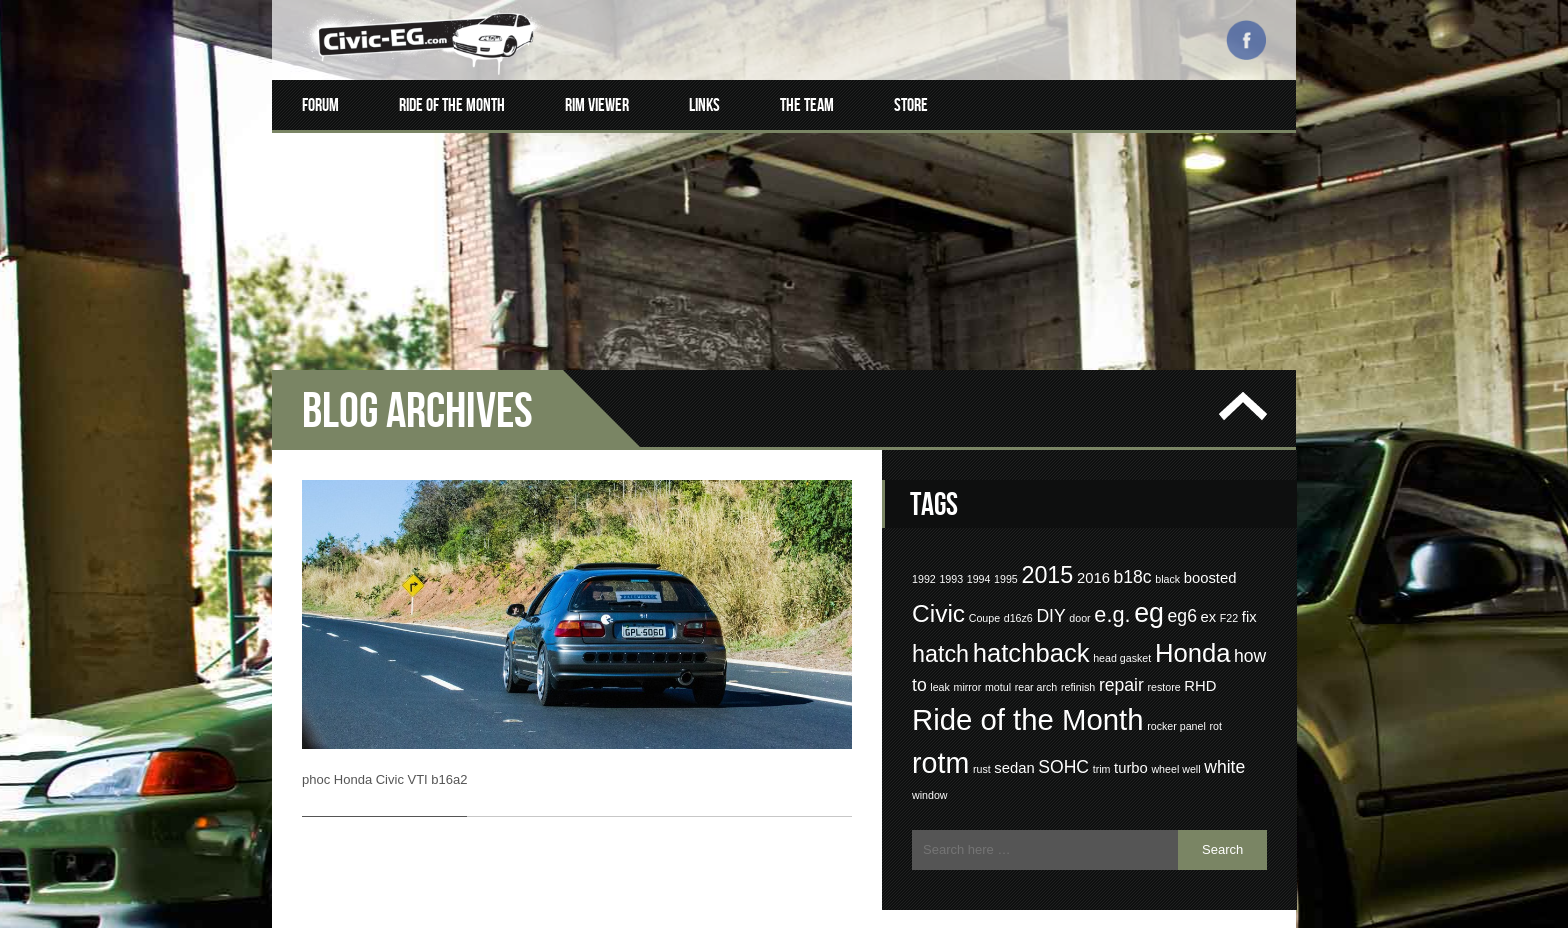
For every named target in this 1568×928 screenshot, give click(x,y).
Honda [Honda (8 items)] (1193, 625)
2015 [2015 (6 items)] (1047, 548)
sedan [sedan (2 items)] (1014, 741)
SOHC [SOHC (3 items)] (1063, 740)
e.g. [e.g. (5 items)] (1112, 587)
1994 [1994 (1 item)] (979, 552)
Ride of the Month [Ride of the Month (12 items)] (1028, 692)
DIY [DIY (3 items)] (1050, 589)
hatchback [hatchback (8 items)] (1031, 625)
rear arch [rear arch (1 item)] (1036, 659)
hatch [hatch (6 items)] (940, 626)
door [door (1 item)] (1079, 591)
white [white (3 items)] (1224, 740)
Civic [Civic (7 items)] (938, 586)
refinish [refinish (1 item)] (1078, 659)
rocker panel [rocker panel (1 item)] (1176, 699)
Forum (320, 105)
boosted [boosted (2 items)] (1210, 551)
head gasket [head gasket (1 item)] (1122, 630)
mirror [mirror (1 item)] (968, 659)
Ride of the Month (452, 105)
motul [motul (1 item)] (998, 659)
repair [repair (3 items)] (1121, 657)
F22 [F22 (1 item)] (1229, 591)
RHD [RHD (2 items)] (1200, 658)
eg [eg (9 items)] (1149, 586)
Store (911, 105)
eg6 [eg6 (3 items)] (1182, 589)
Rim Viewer (597, 105)
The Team (807, 105)
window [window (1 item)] (930, 768)
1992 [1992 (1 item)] (924, 552)
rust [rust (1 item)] (982, 742)
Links (704, 105)
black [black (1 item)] (1167, 552)
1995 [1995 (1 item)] (1006, 552)
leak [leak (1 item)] (940, 659)
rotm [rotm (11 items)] (940, 736)
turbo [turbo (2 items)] (1131, 741)
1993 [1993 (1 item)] (951, 552)
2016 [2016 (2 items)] (1093, 551)
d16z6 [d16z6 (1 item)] (1018, 591)
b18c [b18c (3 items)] (1132, 550)
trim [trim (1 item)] (1102, 742)
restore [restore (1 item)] (1163, 659)
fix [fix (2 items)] (1249, 590)
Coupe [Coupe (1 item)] (984, 591)
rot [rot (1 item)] (1215, 699)
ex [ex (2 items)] (1209, 590)
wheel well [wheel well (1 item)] (1175, 742)
